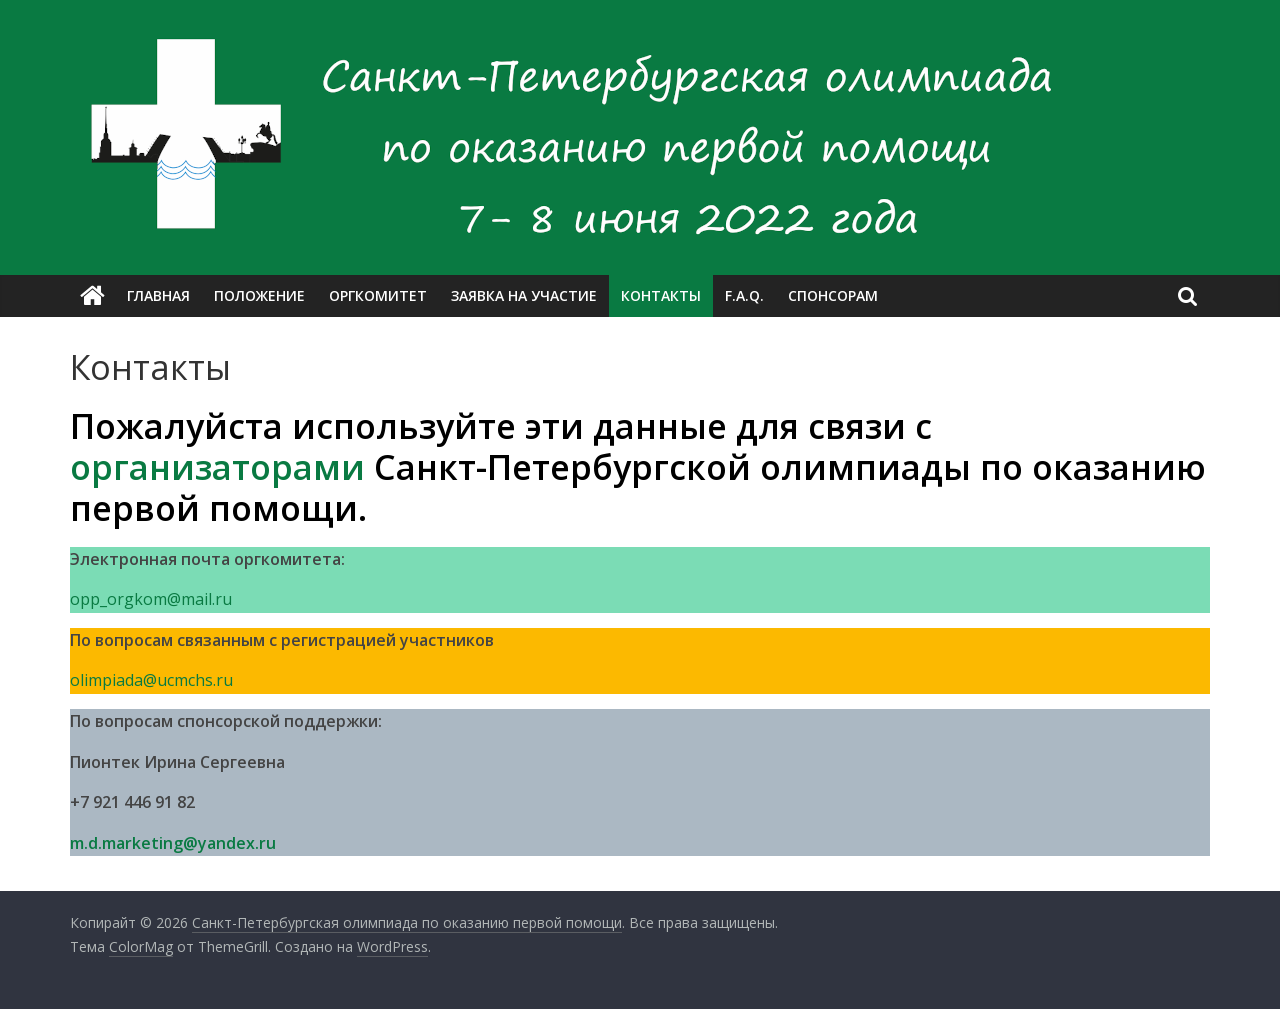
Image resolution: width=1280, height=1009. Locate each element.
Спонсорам (833, 295)
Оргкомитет (378, 295)
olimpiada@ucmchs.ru (151, 680)
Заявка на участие (524, 295)
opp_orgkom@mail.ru (151, 599)
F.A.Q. (744, 295)
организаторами (217, 467)
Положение (259, 295)
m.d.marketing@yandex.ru (173, 843)
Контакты (661, 295)
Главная (158, 295)
